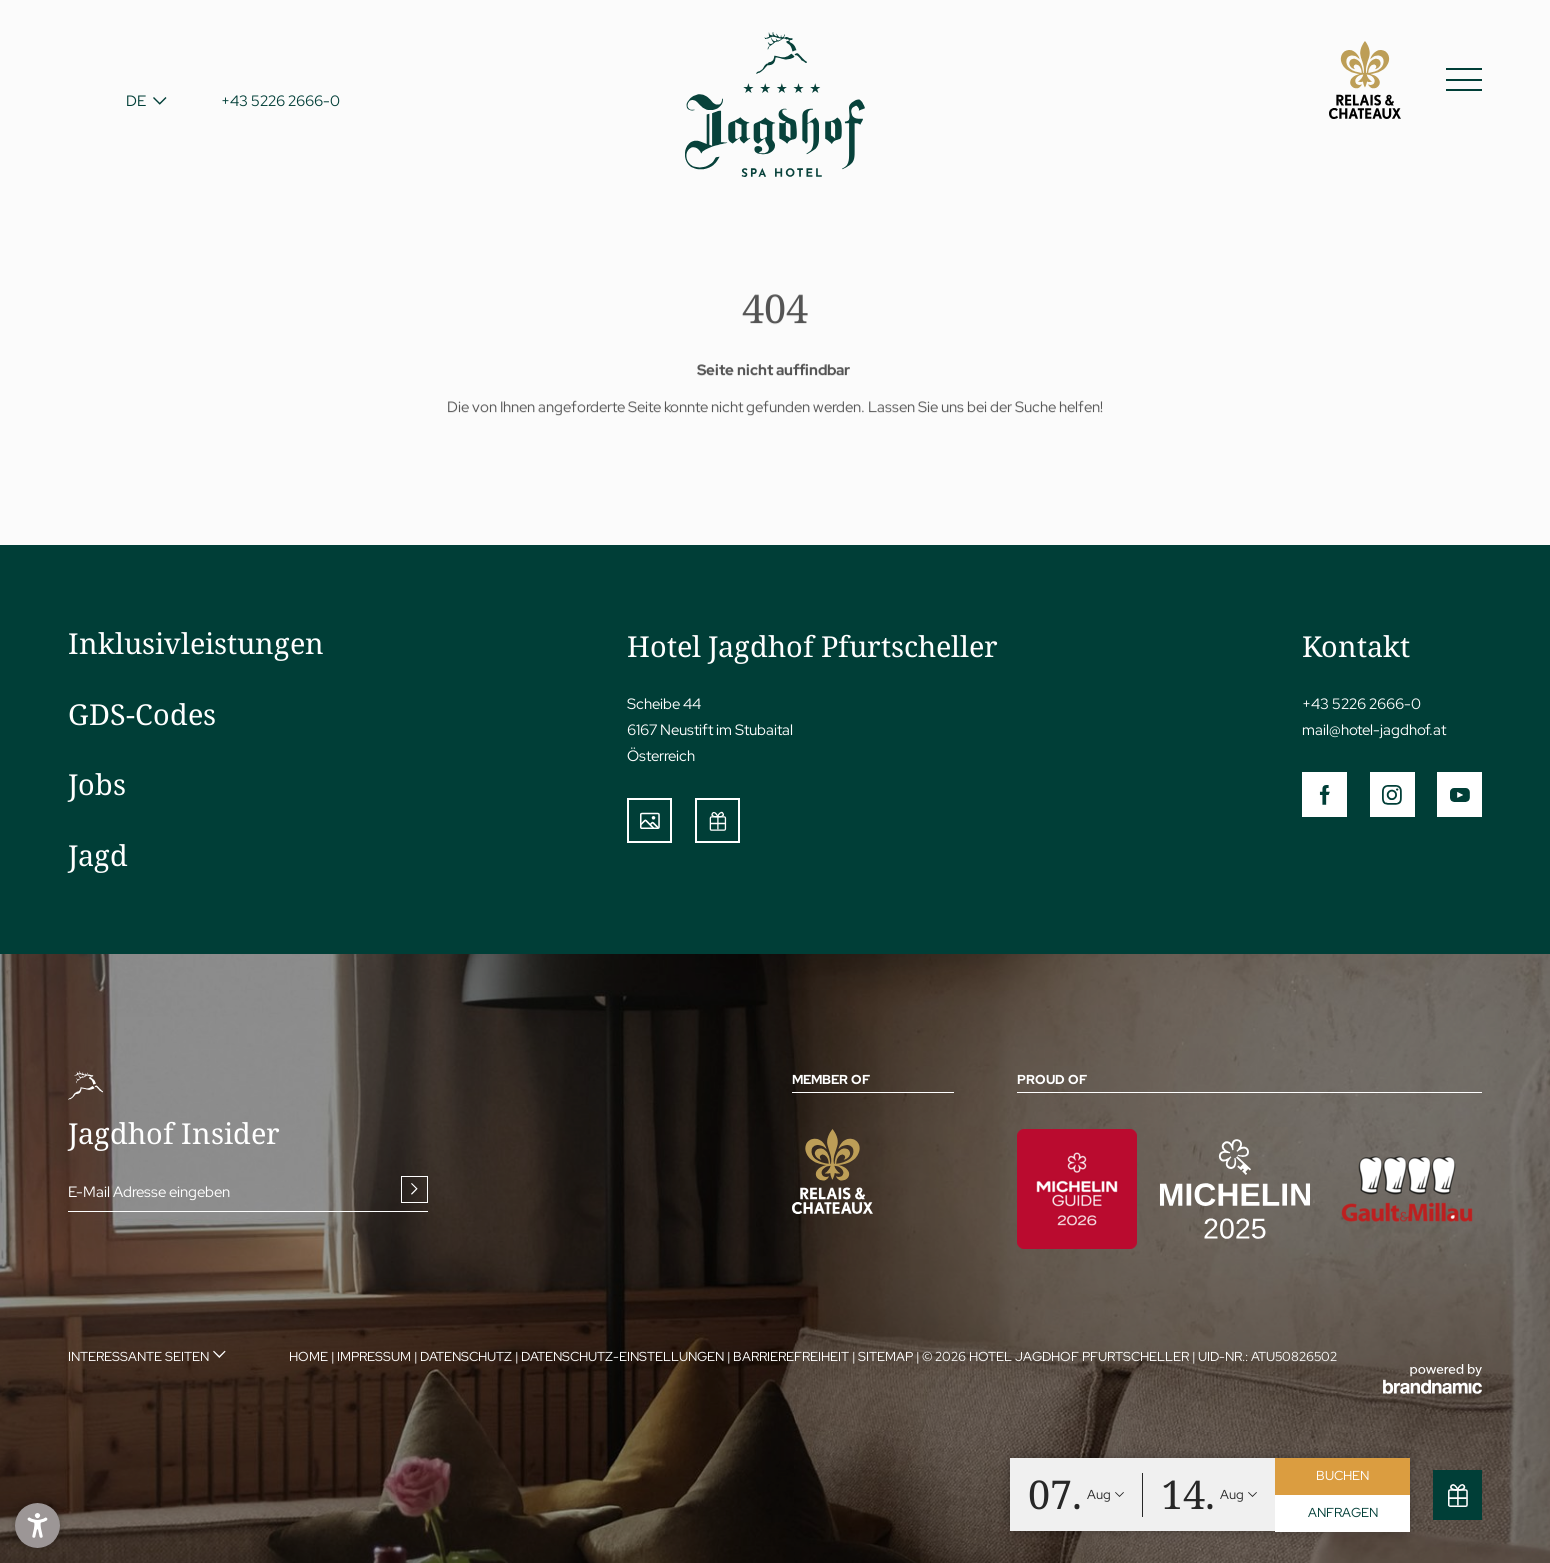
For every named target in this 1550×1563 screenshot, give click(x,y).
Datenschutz (467, 1356)
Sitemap (887, 1356)
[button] (37, 1525)
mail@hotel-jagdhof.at (1374, 729)
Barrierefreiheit (792, 1356)
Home (310, 1356)
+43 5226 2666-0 (1361, 703)
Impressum (375, 1356)
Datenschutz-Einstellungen (624, 1356)
